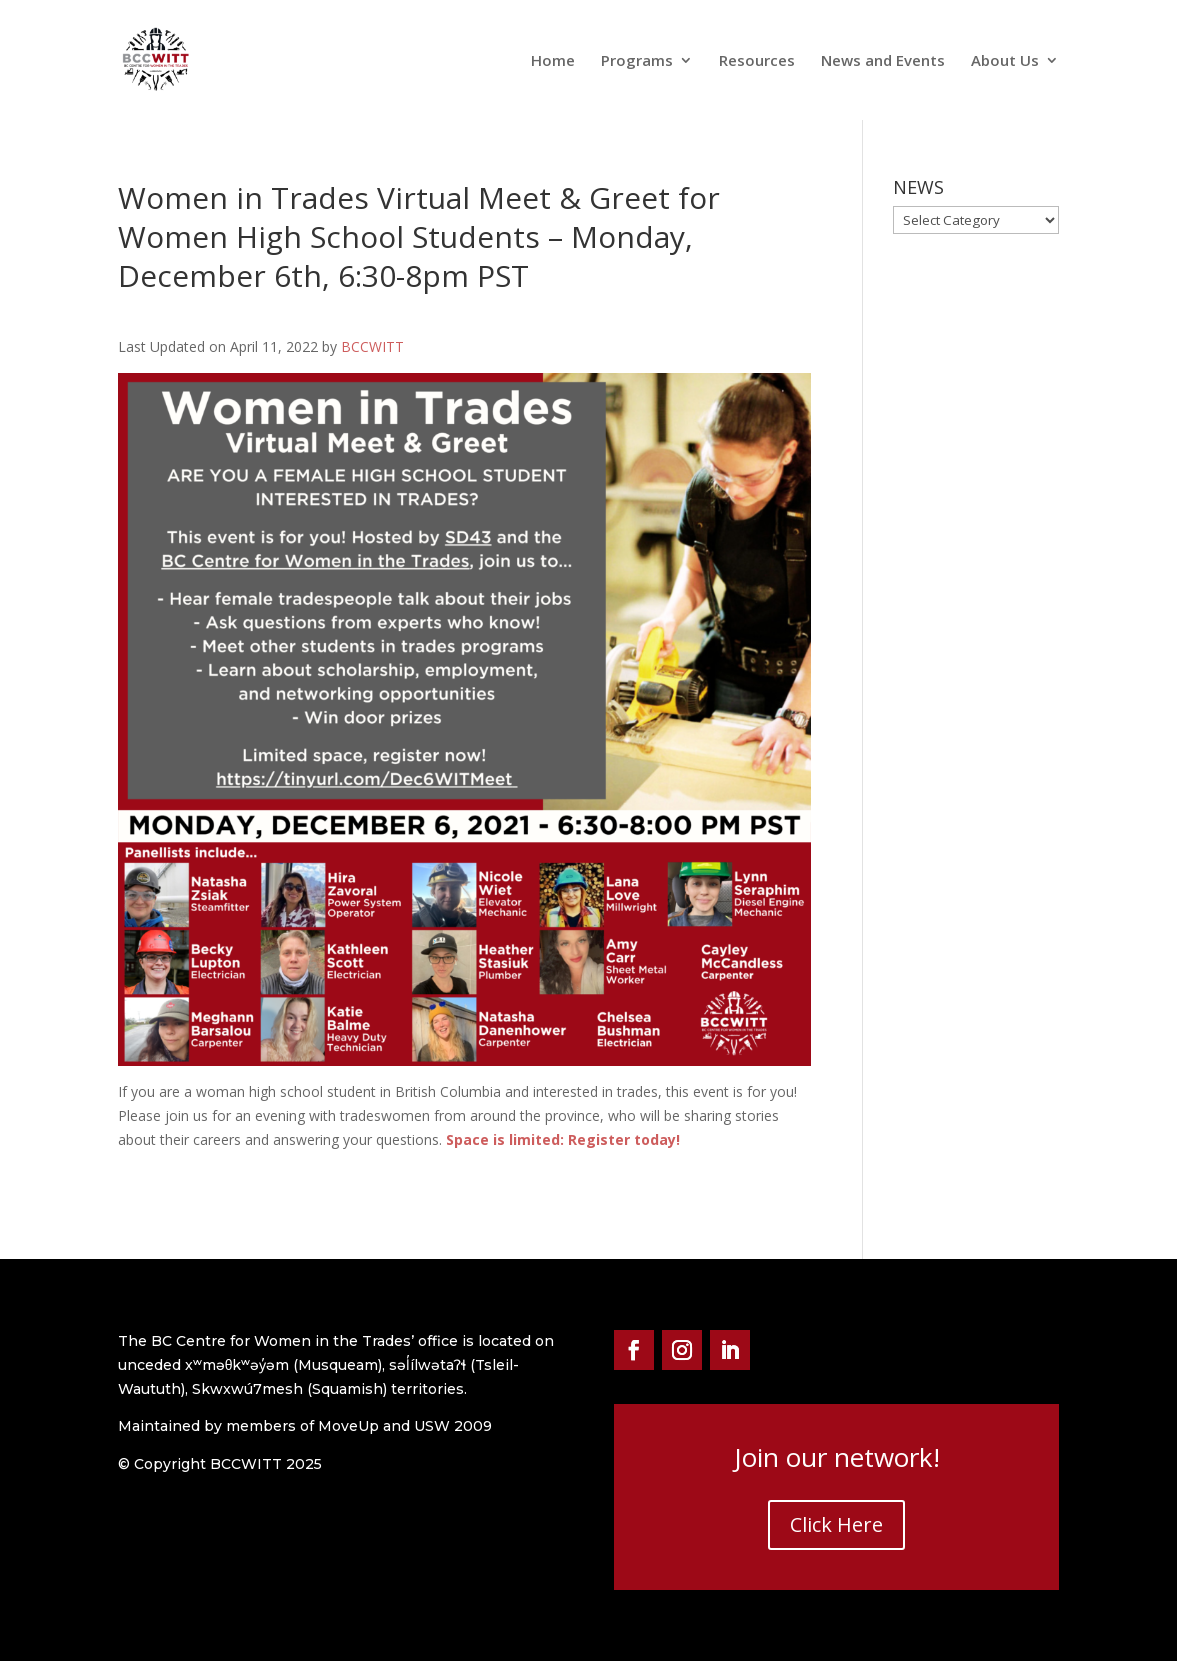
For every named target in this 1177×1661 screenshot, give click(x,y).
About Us (1005, 61)
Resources (757, 61)
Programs (637, 61)
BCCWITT (372, 346)
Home (553, 61)
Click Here (836, 1524)
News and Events (883, 61)
